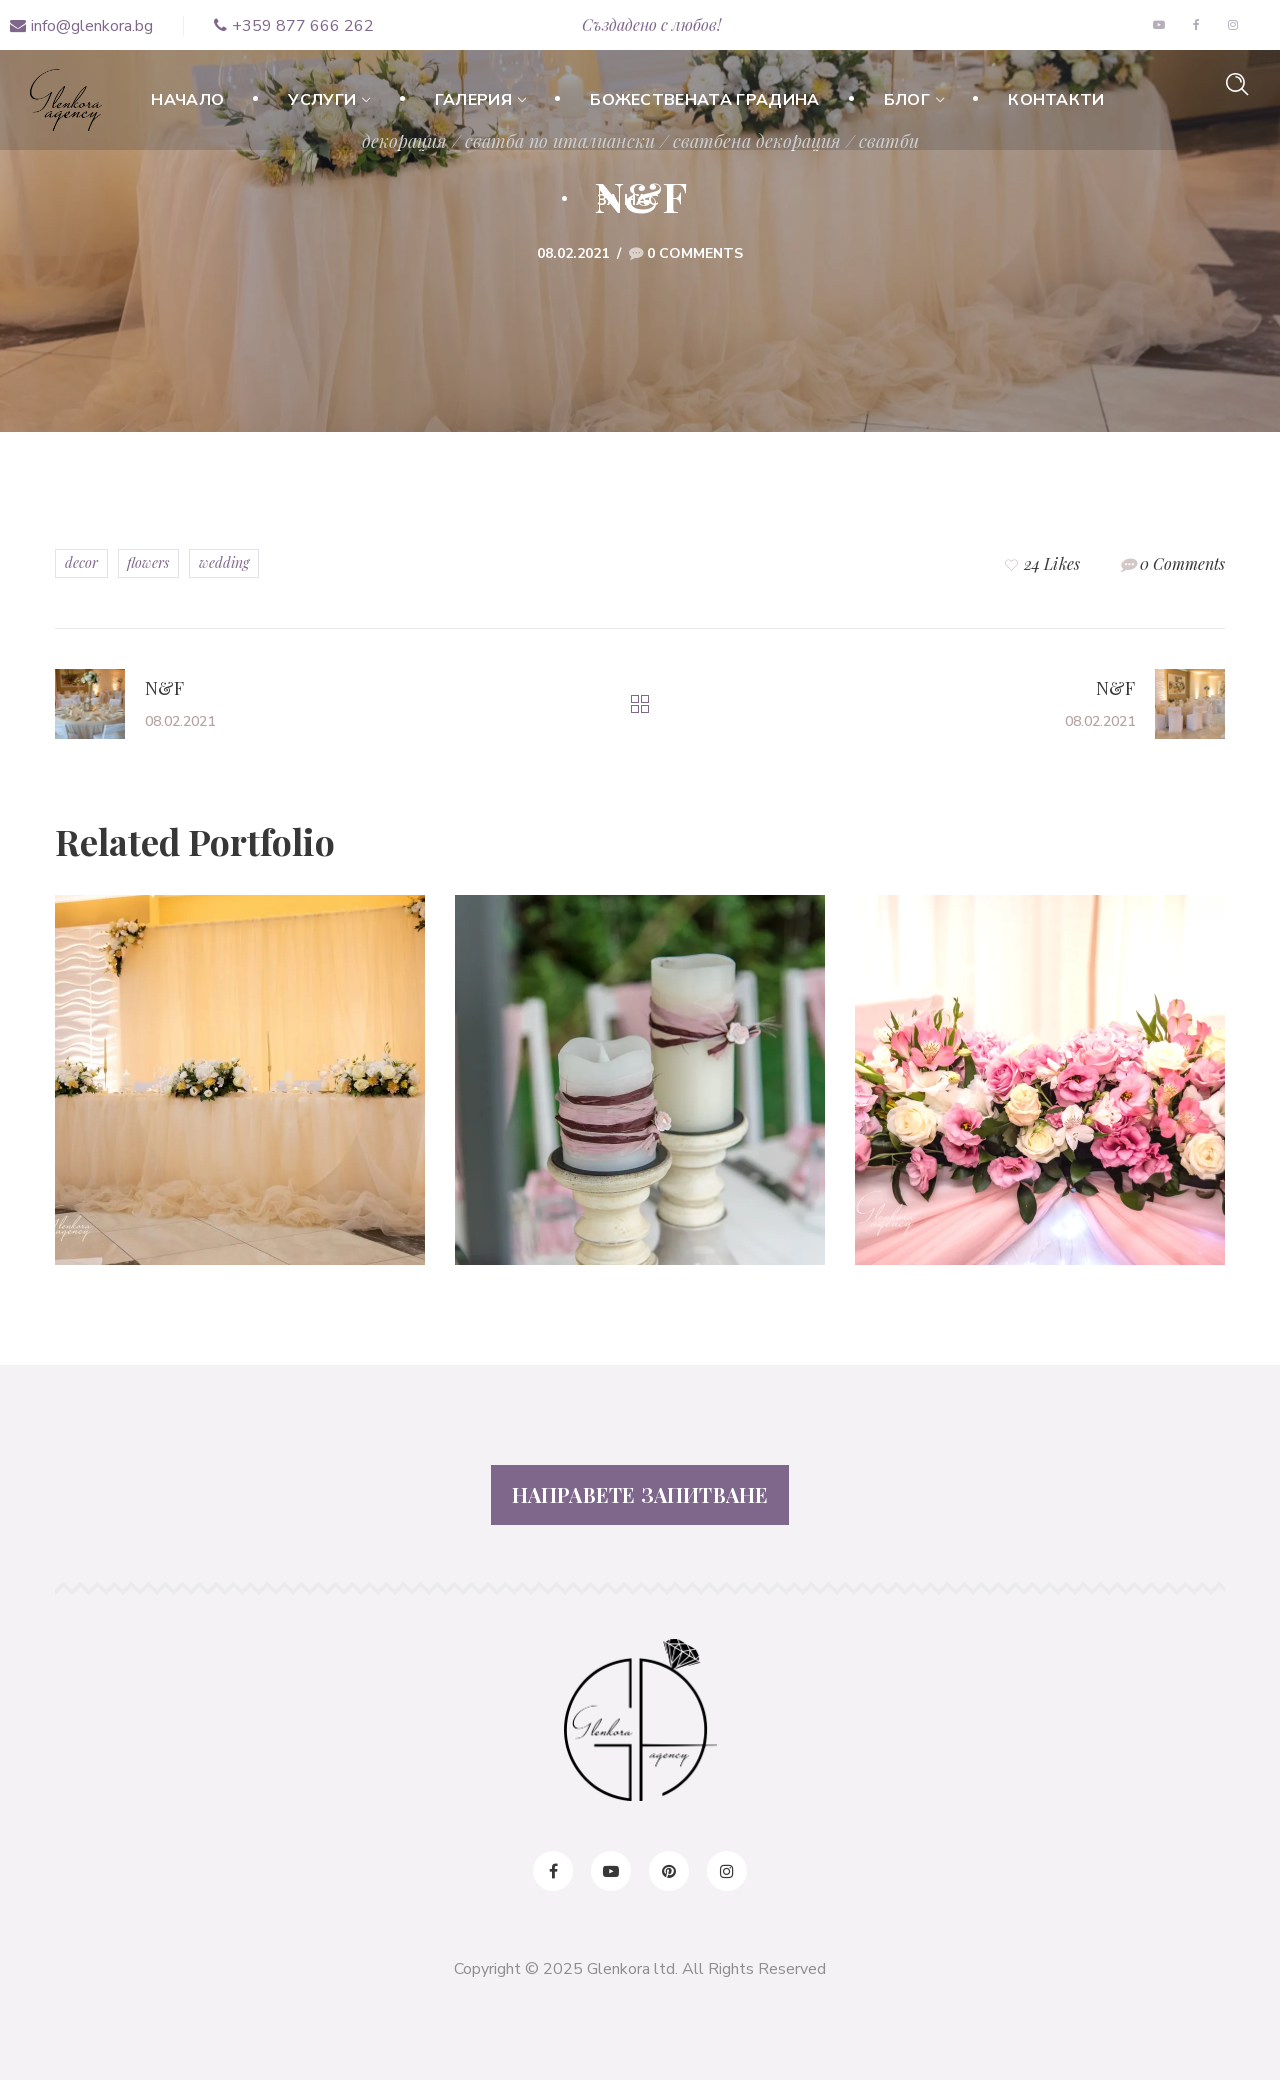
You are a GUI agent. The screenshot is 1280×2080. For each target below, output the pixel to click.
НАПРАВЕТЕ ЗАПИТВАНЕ (640, 1494)
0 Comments (695, 253)
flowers (148, 562)
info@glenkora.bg (81, 26)
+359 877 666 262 (294, 26)
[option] (240, 1095)
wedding (224, 562)
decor (81, 562)
